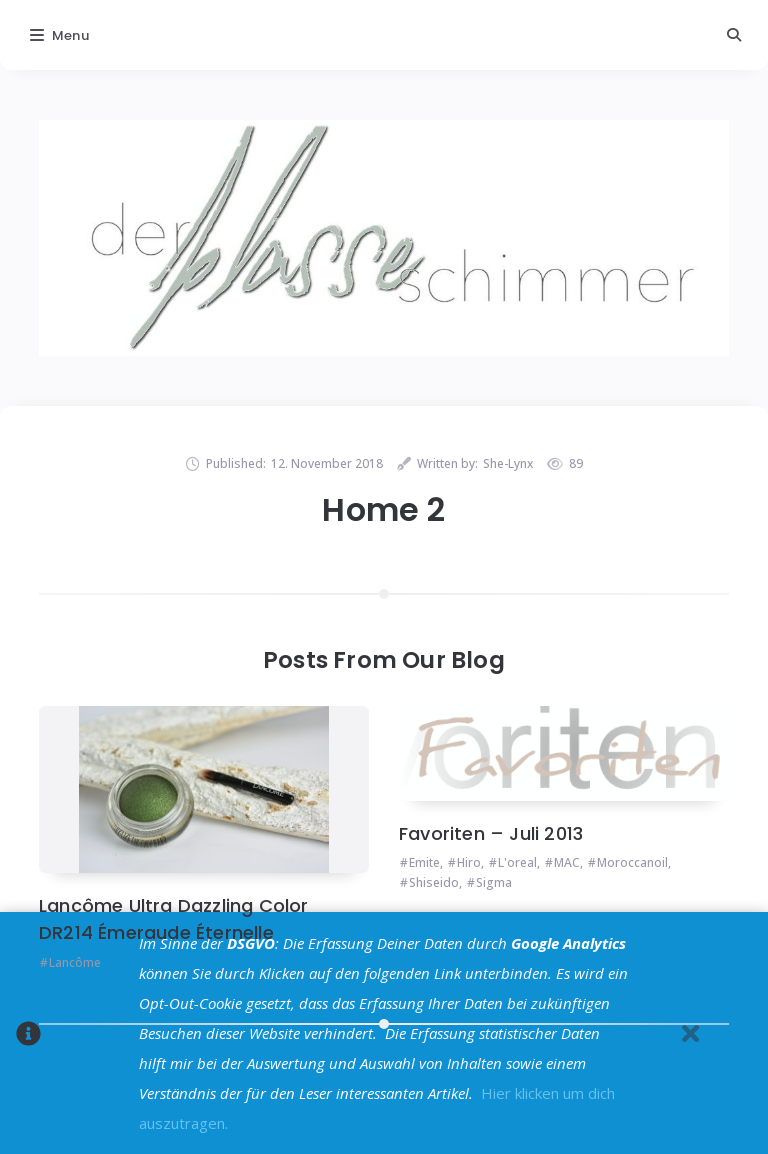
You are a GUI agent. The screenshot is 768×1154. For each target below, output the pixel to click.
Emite (424, 862)
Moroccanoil (632, 862)
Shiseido (434, 882)
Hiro (469, 862)
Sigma (494, 882)
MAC (567, 862)
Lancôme (75, 962)
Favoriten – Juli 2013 (491, 833)
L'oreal (517, 862)
